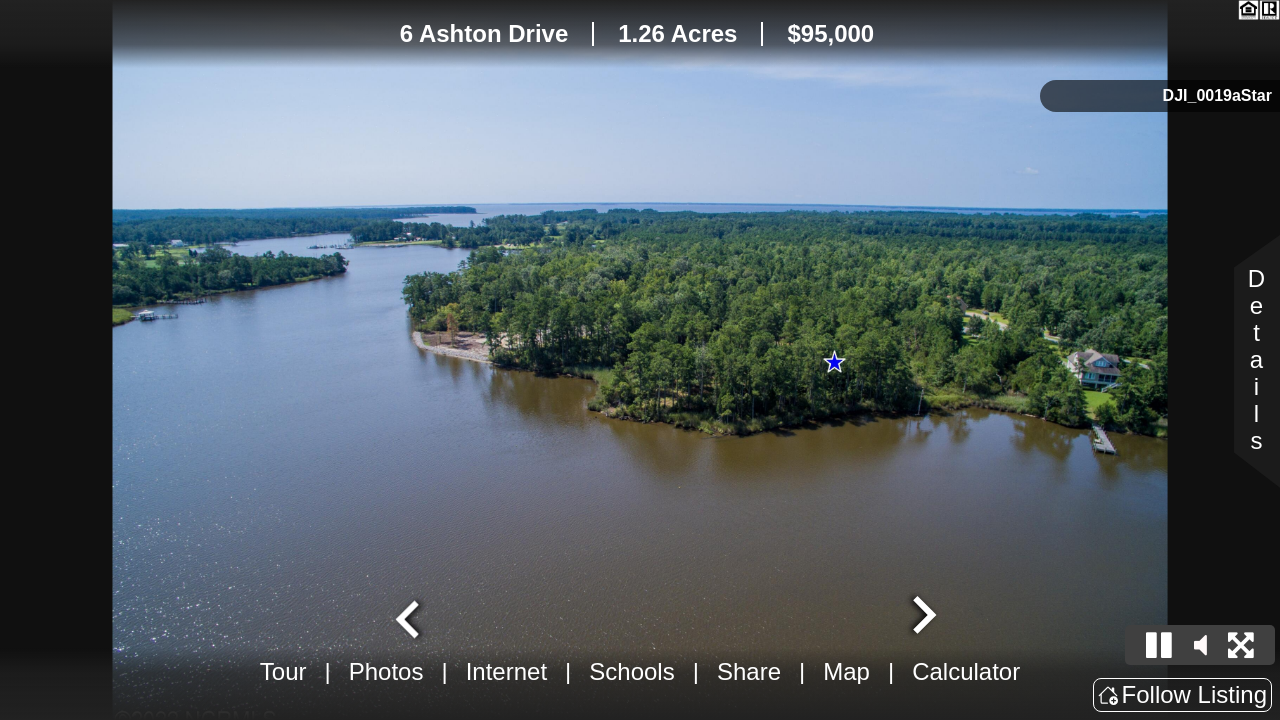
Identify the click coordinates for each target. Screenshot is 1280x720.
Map (846, 671)
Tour (283, 671)
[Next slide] (922, 617)
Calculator (966, 671)
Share (749, 671)
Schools (631, 671)
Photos (386, 671)
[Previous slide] (410, 617)
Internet (506, 671)
